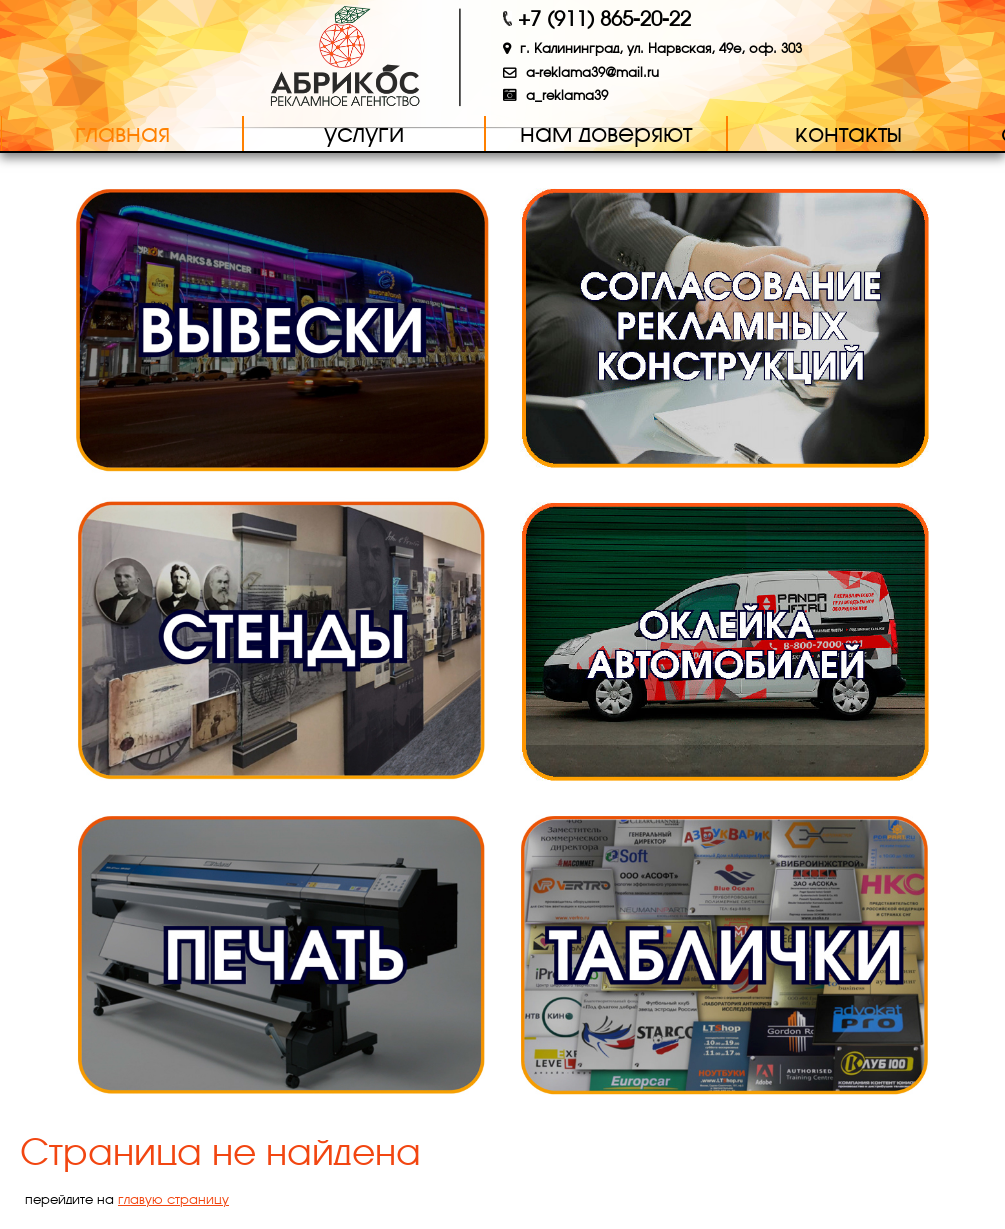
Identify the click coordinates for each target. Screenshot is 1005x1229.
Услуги (364, 133)
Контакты (848, 133)
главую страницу (173, 1199)
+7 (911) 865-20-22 (604, 18)
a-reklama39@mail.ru (592, 72)
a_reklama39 (567, 95)
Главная (122, 133)
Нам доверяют (606, 133)
